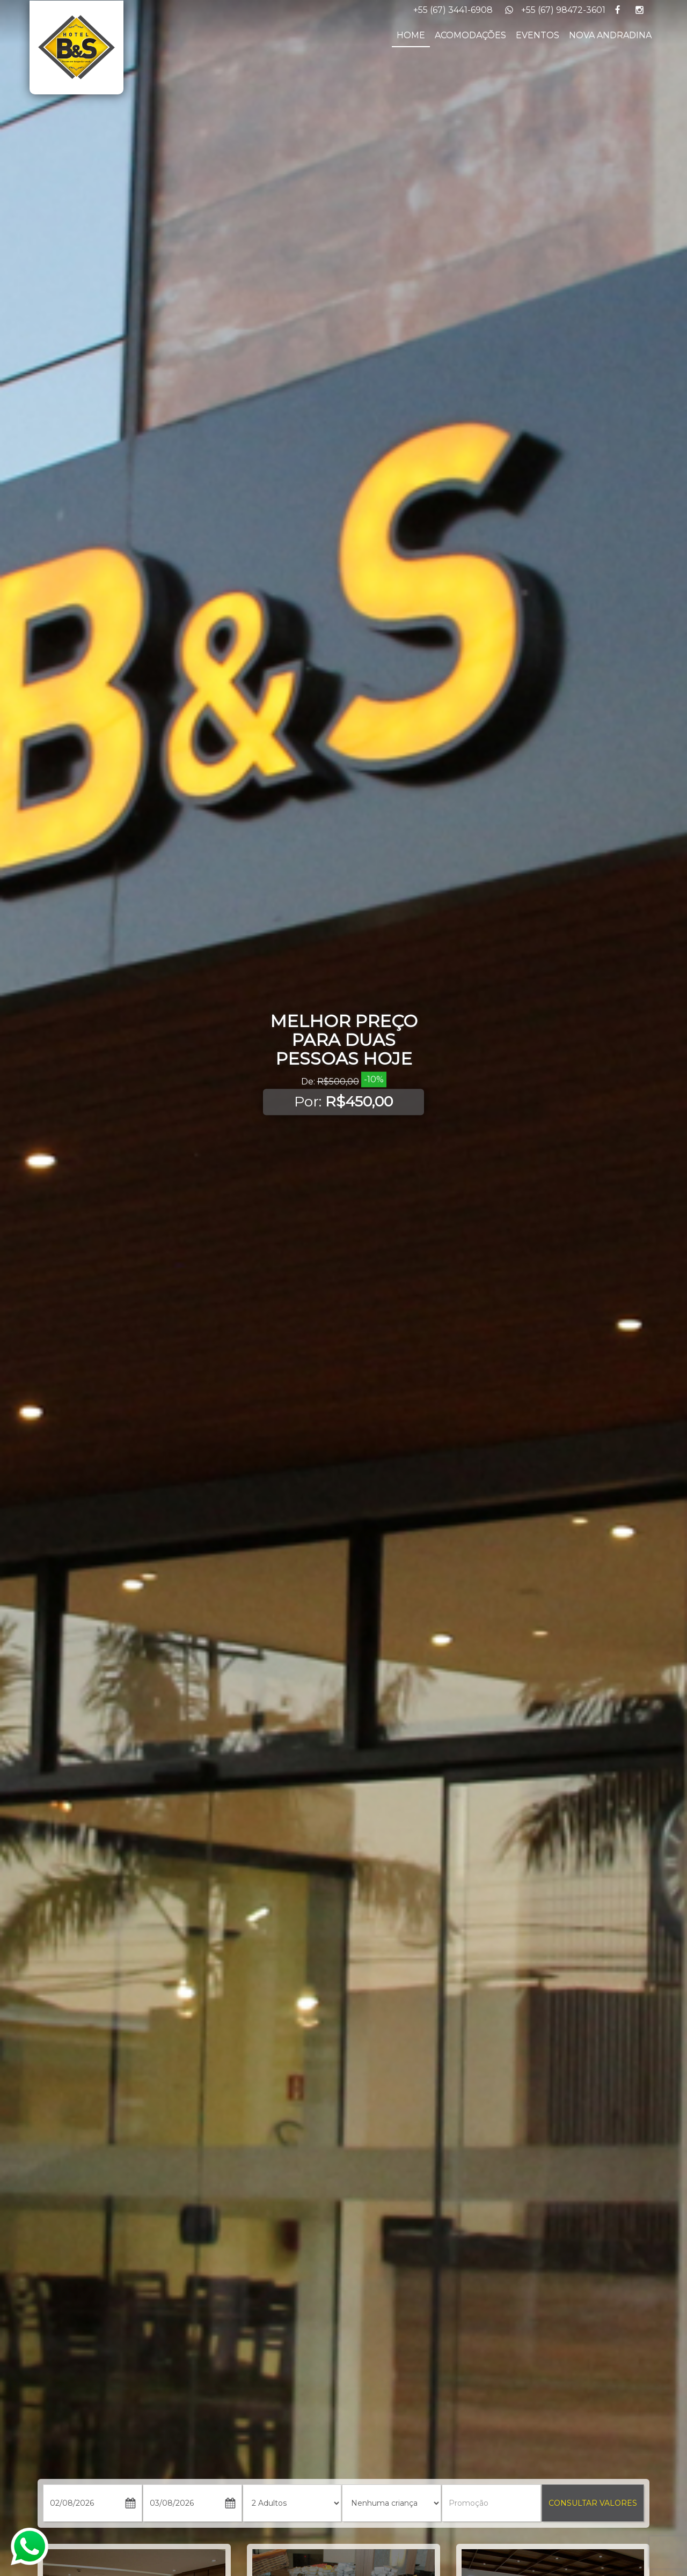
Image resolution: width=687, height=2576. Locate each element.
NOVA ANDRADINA (610, 35)
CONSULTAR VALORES (593, 2503)
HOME (411, 35)
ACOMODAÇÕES (470, 35)
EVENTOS (537, 35)
